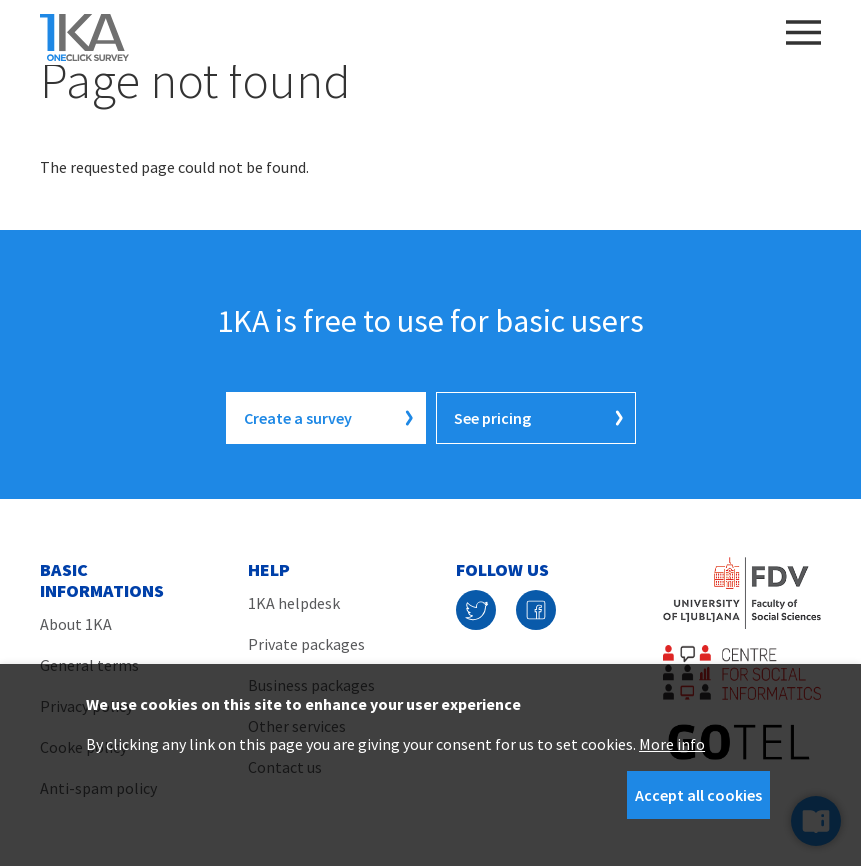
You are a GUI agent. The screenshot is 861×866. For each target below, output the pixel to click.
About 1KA (76, 624)
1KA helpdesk (294, 603)
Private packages (306, 644)
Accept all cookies (698, 795)
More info (672, 744)
